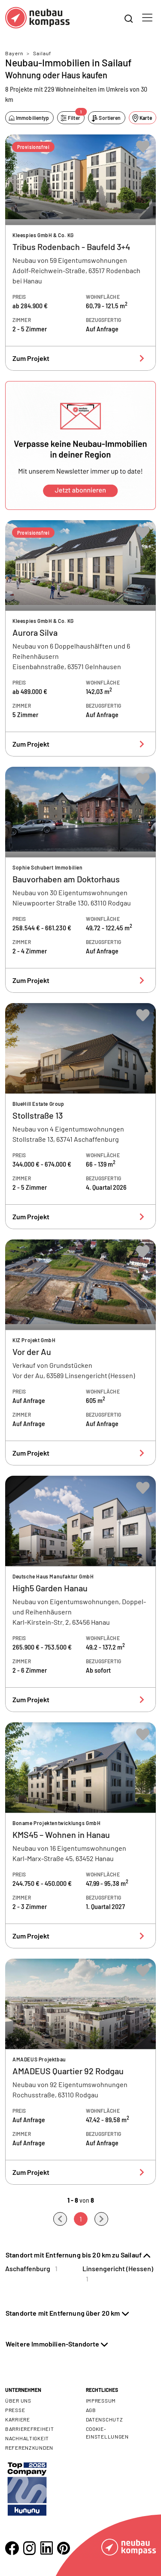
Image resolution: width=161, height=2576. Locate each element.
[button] (80, 445)
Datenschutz (104, 2419)
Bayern (14, 53)
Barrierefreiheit (29, 2429)
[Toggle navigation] (147, 17)
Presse (15, 2410)
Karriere (17, 2419)
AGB (91, 2410)
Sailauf (42, 53)
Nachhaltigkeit (27, 2438)
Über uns (18, 2400)
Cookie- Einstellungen (107, 2432)
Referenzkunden (29, 2448)
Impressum (101, 2400)
